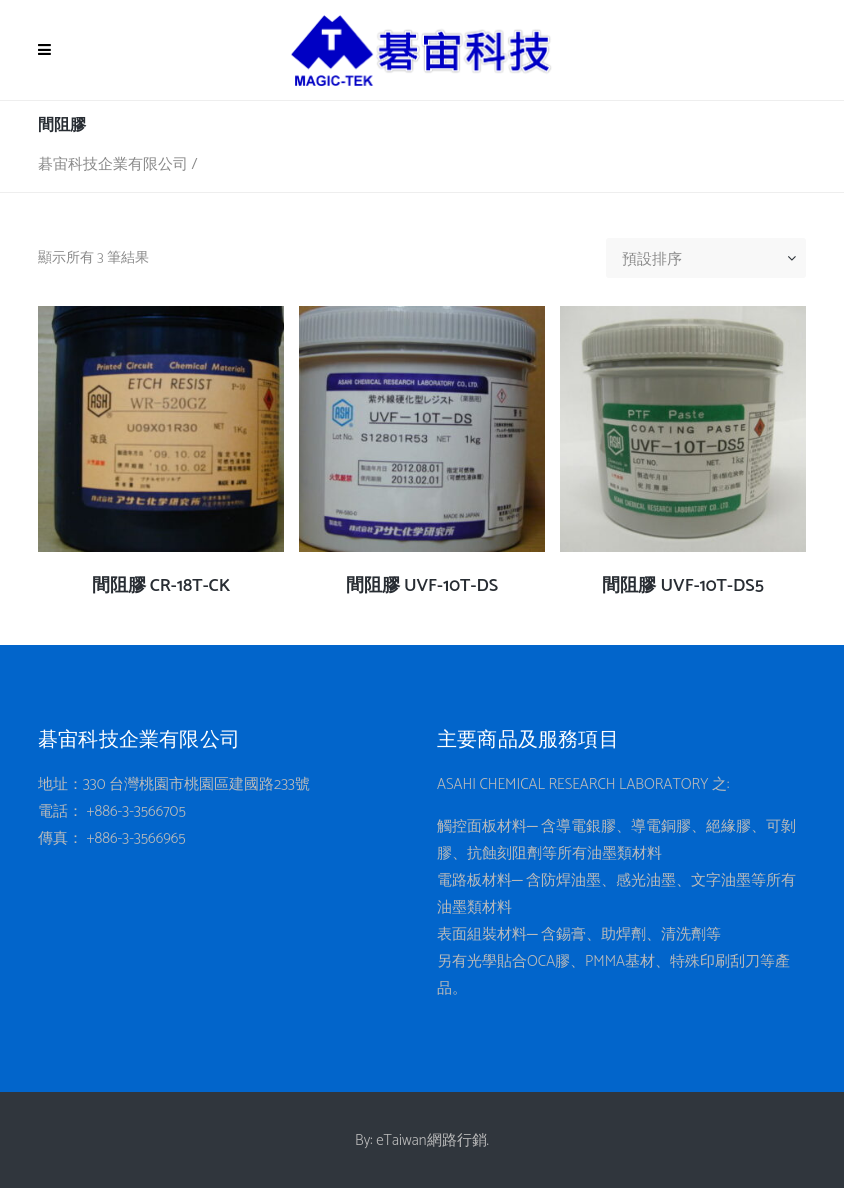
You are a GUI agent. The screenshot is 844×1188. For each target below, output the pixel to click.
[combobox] (713, 260)
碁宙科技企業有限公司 (113, 164)
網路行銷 (457, 1140)
